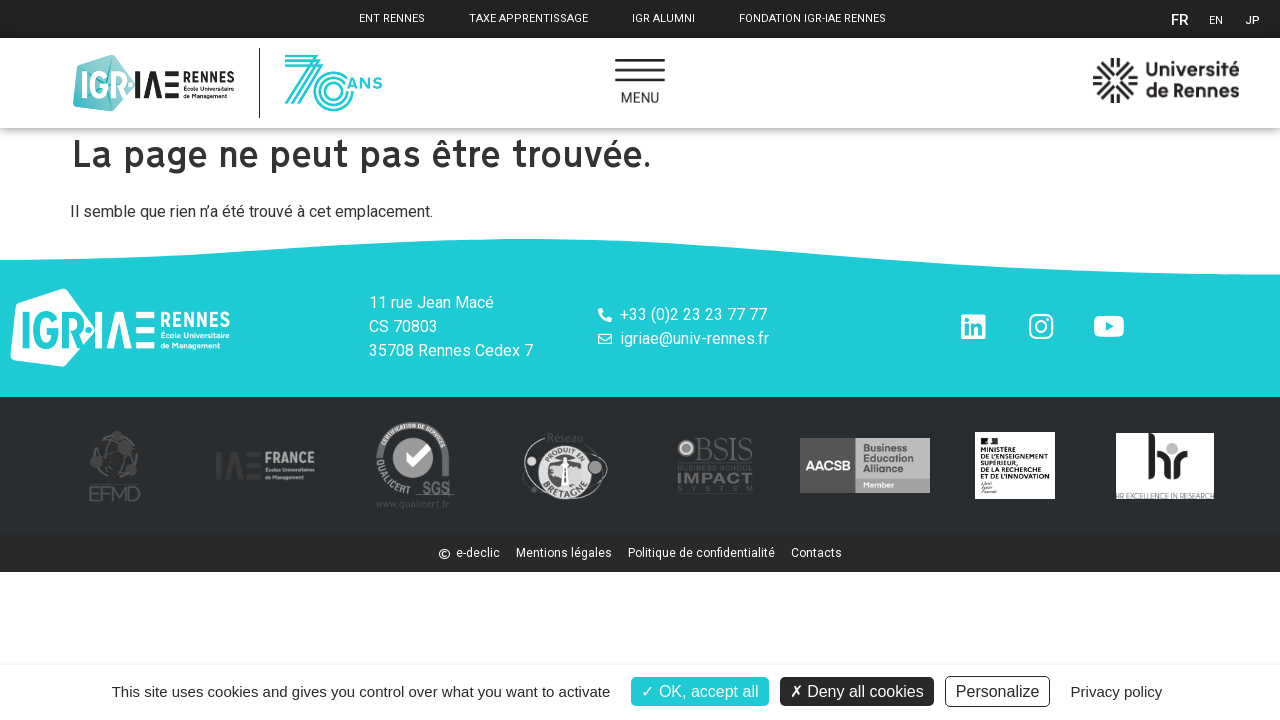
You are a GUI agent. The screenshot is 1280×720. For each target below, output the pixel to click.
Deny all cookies (857, 691)
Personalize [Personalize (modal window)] (998, 691)
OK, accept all (699, 691)
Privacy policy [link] (1117, 691)
